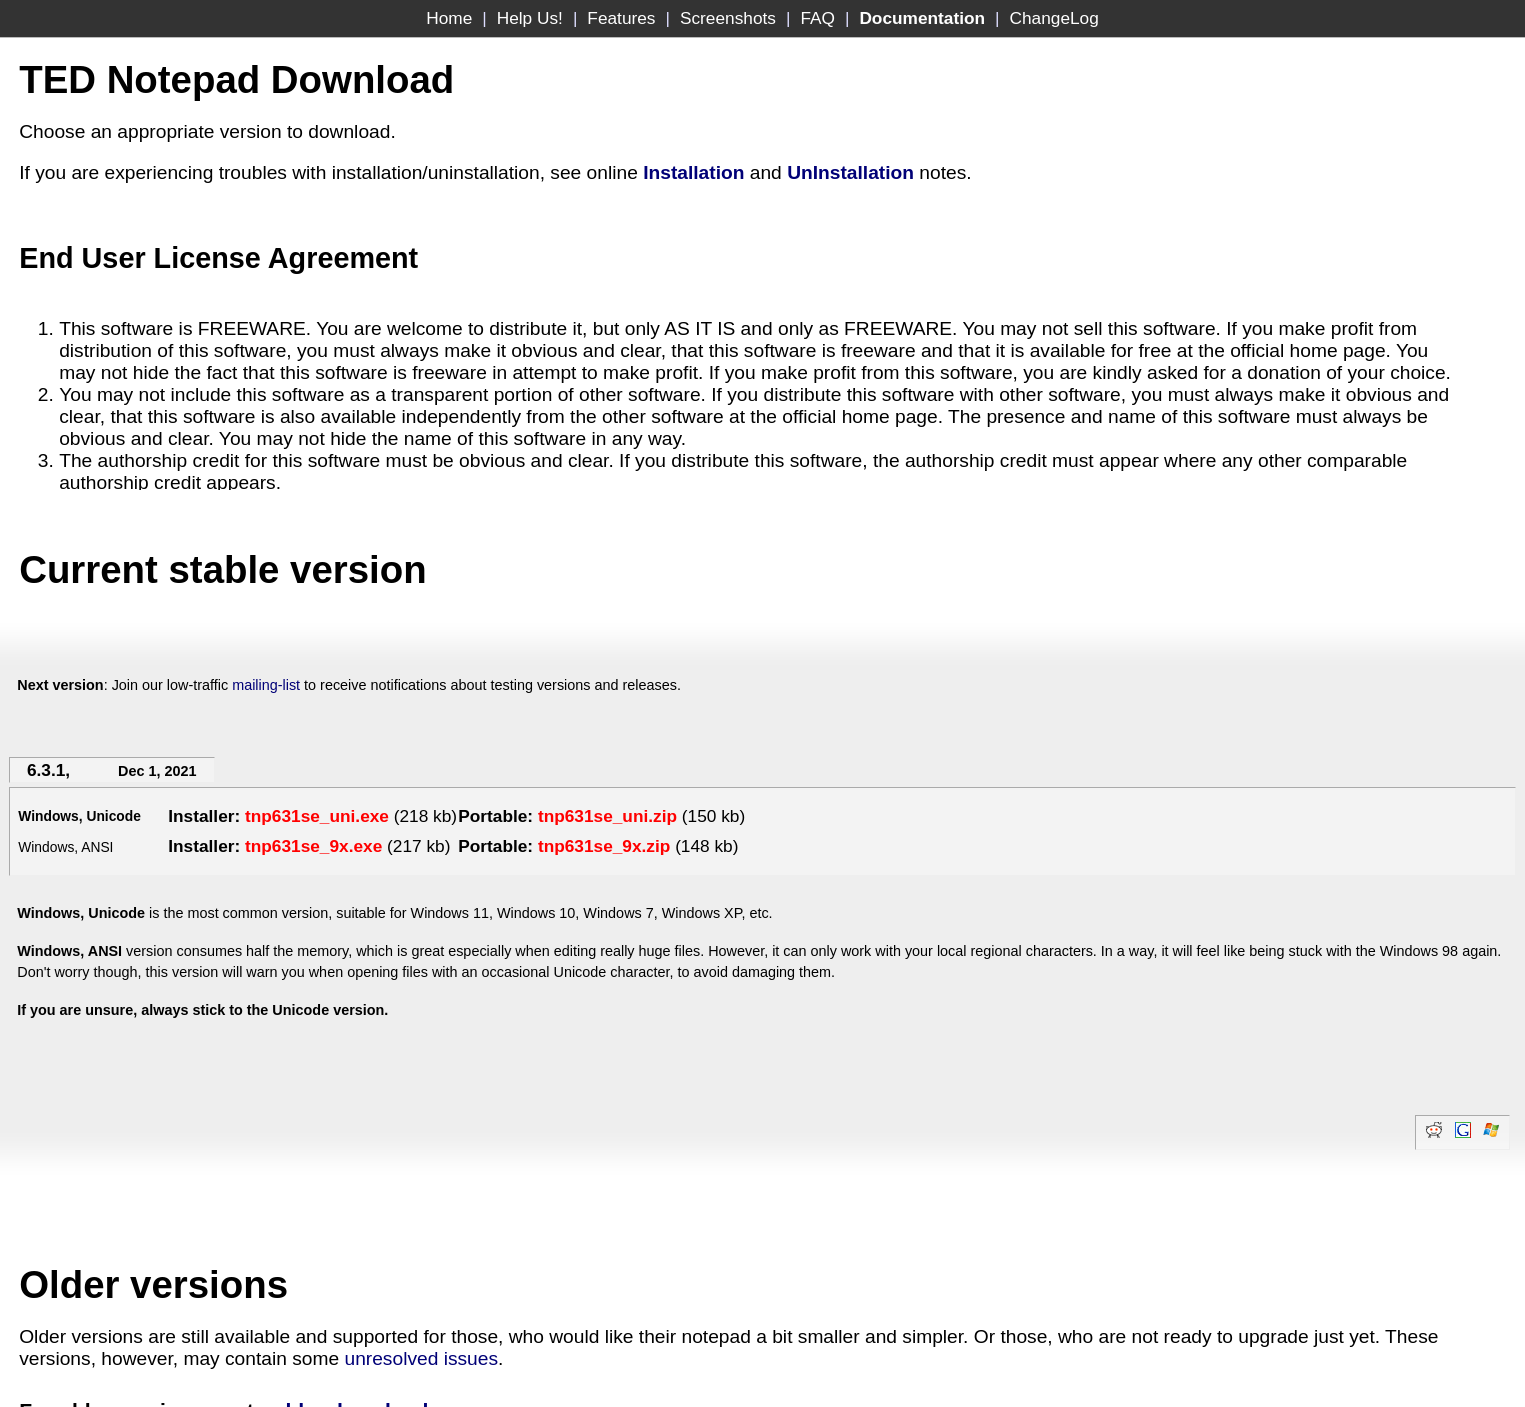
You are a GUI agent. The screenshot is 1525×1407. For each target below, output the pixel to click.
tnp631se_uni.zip (607, 816)
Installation (693, 172)
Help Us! (530, 18)
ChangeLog (1054, 18)
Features (621, 18)
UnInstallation (850, 172)
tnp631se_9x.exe (313, 846)
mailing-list (266, 685)
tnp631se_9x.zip (604, 846)
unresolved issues (421, 1358)
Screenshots (728, 18)
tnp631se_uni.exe (317, 816)
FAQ (817, 18)
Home (449, 18)
